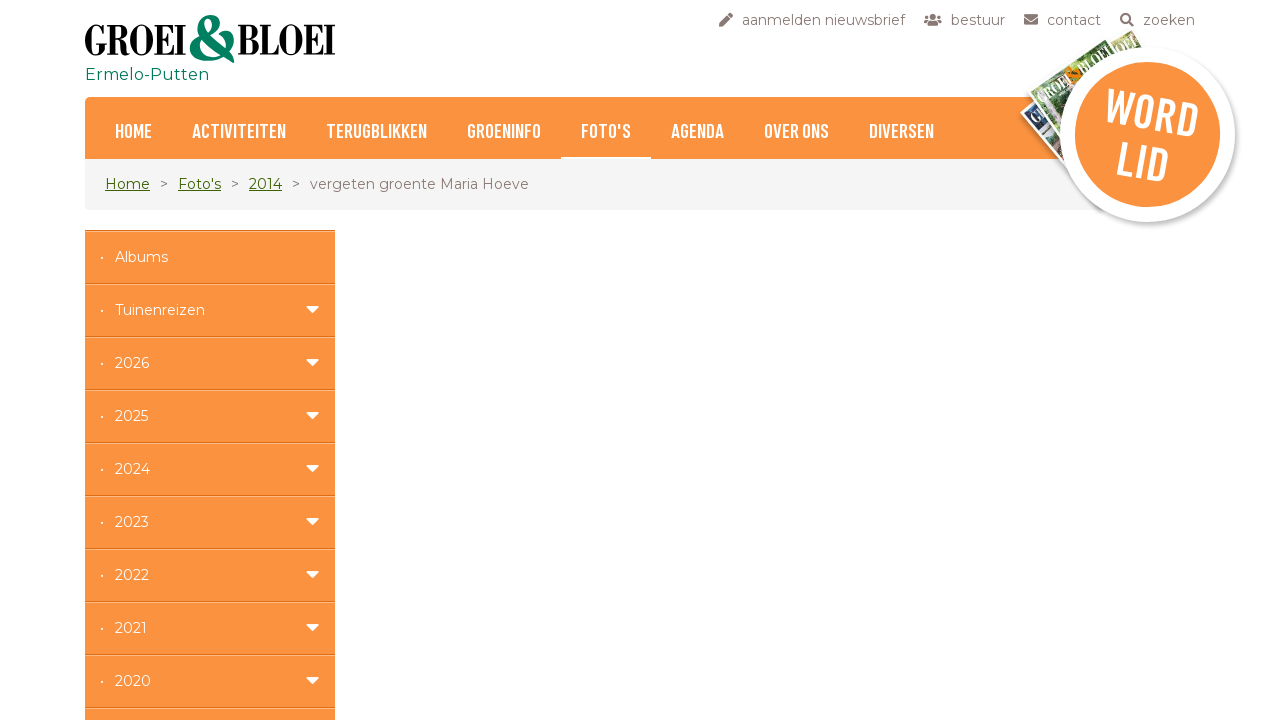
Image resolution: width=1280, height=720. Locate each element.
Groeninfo (504, 132)
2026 (132, 363)
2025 (131, 416)
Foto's (606, 132)
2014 (265, 184)
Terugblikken (376, 132)
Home (133, 132)
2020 (133, 681)
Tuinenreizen (160, 310)
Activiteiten (239, 132)
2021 (131, 628)
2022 (132, 575)
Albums (141, 257)
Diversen (901, 132)
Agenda (697, 132)
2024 (132, 469)
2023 (132, 522)
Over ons (796, 132)
